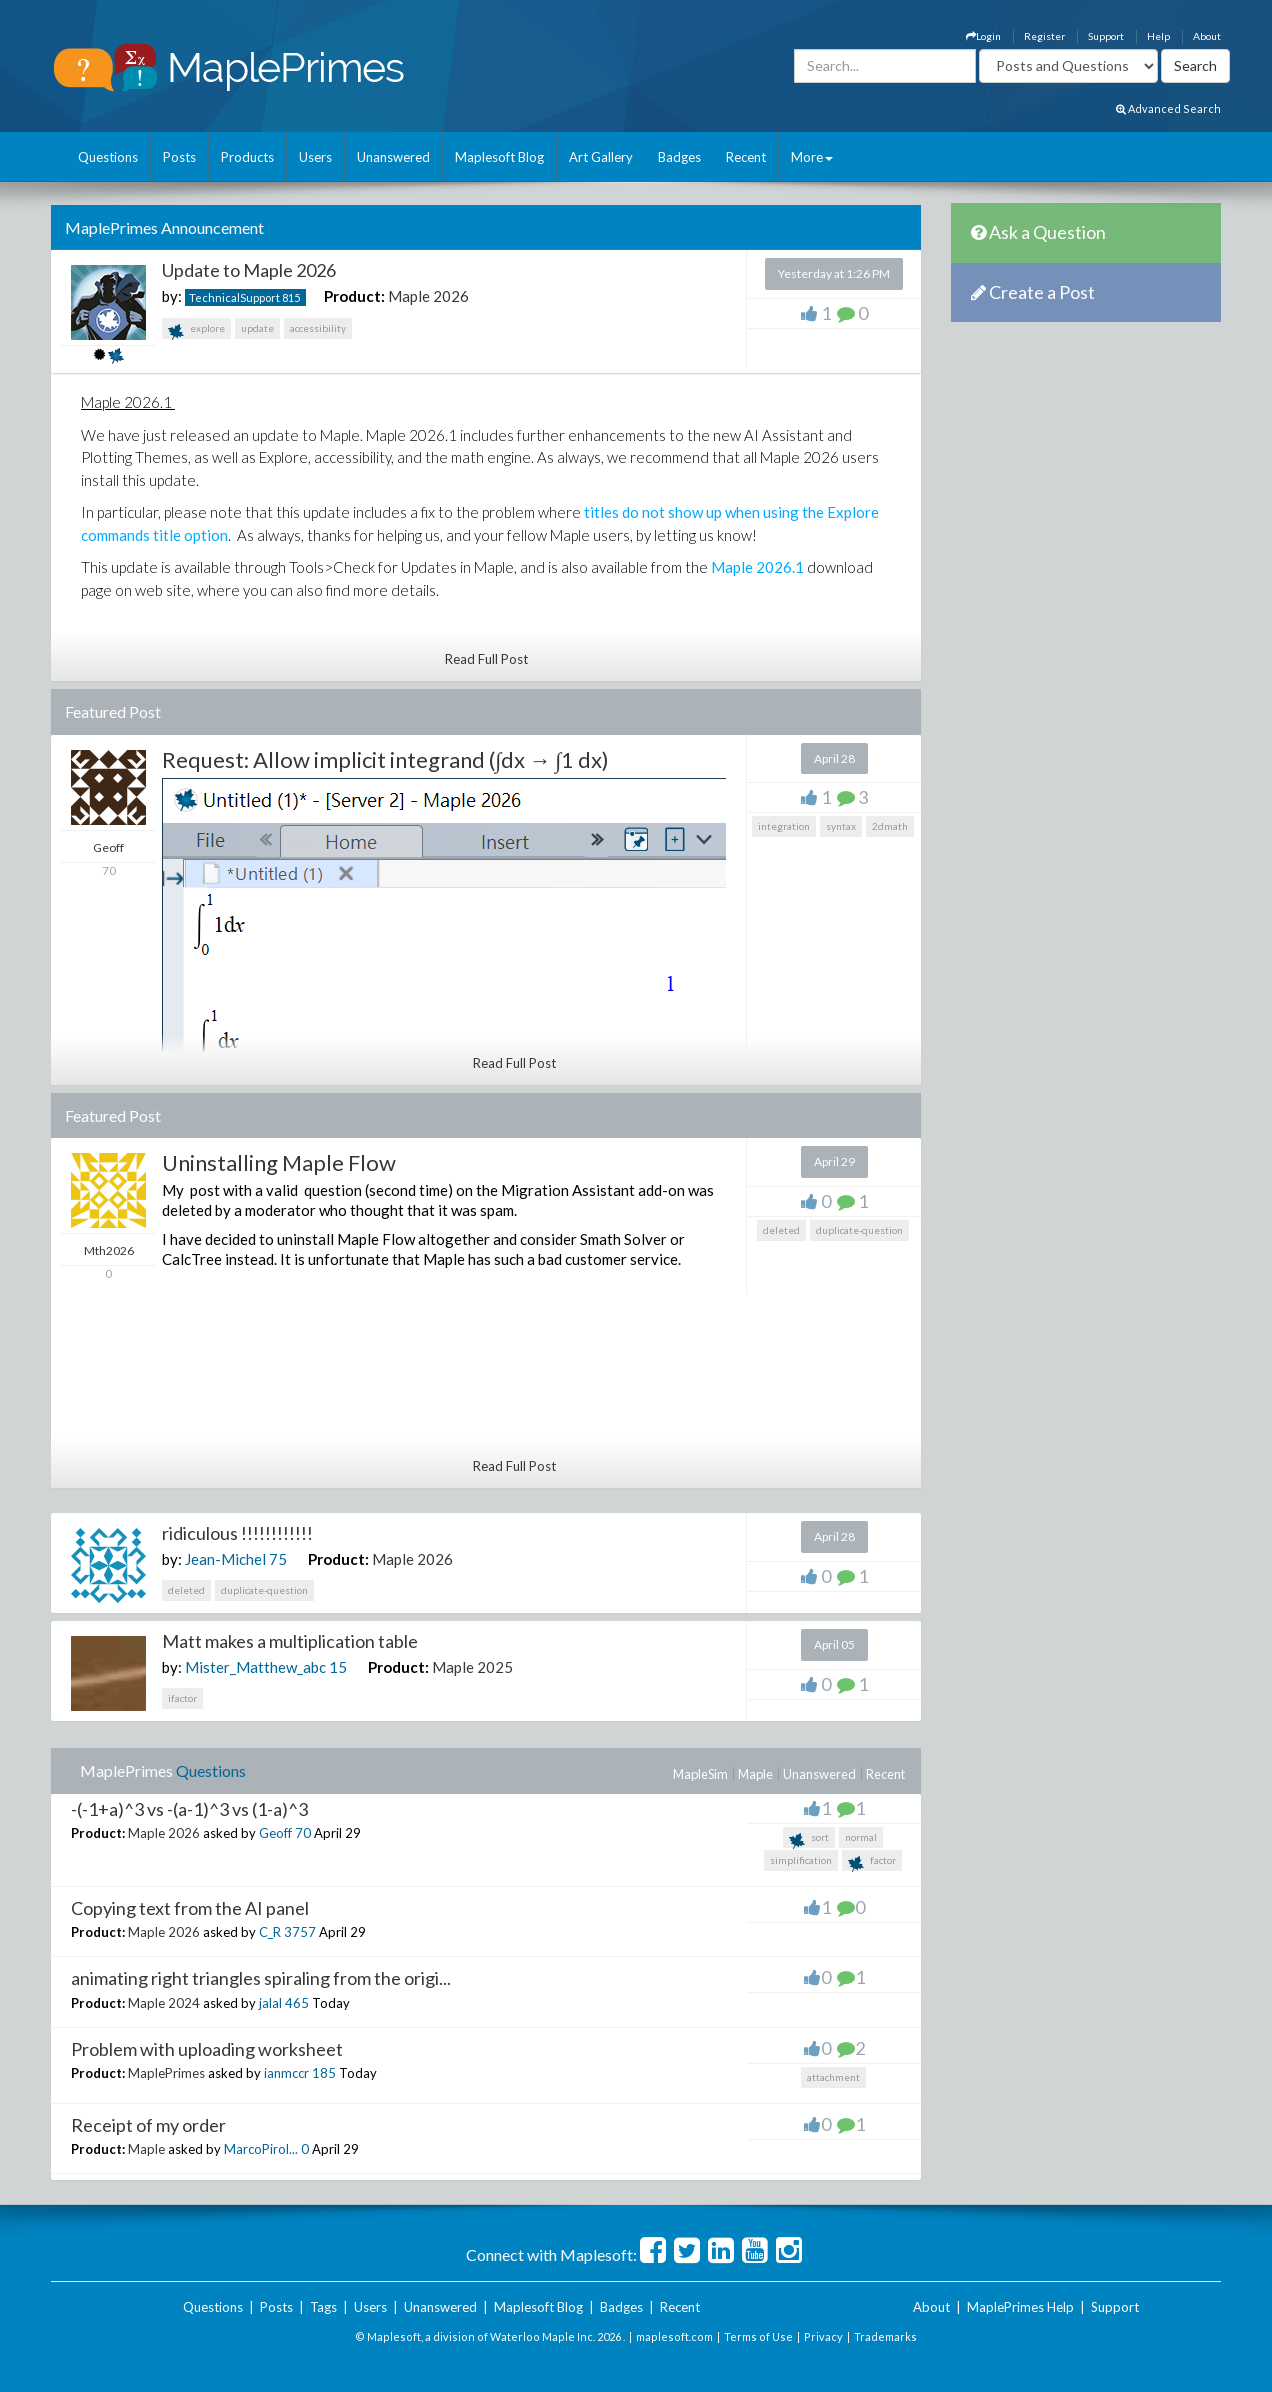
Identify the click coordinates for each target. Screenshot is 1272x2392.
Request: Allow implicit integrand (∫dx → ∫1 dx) (385, 759)
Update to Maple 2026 (249, 270)
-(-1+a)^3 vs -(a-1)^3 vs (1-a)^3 (189, 1809)
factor (872, 1862)
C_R (270, 1932)
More (812, 157)
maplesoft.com (674, 2336)
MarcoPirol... (261, 2149)
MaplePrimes (166, 2073)
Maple (755, 1774)
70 (303, 1833)
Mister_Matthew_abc (255, 1667)
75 (278, 1559)
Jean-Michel (225, 1559)
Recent (746, 157)
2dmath (890, 826)
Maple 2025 (472, 1667)
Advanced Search (1168, 108)
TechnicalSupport (234, 297)
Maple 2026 (428, 296)
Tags (323, 2307)
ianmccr (286, 2073)
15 (338, 1667)
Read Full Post (486, 659)
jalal (270, 2003)
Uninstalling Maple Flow (279, 1162)
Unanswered (393, 157)
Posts (179, 157)
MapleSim (700, 1774)
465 (297, 2003)
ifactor (182, 1698)
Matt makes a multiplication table (290, 1641)
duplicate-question (859, 1230)
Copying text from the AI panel (190, 1908)
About (1207, 36)
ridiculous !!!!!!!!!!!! (237, 1533)
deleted (781, 1230)
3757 (300, 1932)
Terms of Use (758, 2336)
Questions (108, 157)
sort (809, 1839)
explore (196, 330)
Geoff (275, 1833)
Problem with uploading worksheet (207, 2049)
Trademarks (885, 2336)
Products (247, 157)
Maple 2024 (164, 2003)
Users (315, 157)
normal (861, 1837)
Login (983, 36)
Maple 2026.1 (757, 567)
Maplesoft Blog (499, 157)
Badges (679, 157)
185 (324, 2073)
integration (784, 826)
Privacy (823, 2336)
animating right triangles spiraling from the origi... (261, 1978)
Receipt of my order (148, 2125)
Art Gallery (601, 157)
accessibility (318, 328)
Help (1158, 36)
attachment (833, 2077)
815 (291, 297)
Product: (354, 296)
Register (1044, 36)
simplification (801, 1860)
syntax (841, 826)
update (257, 328)
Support (1106, 36)
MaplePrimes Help (1020, 2307)
